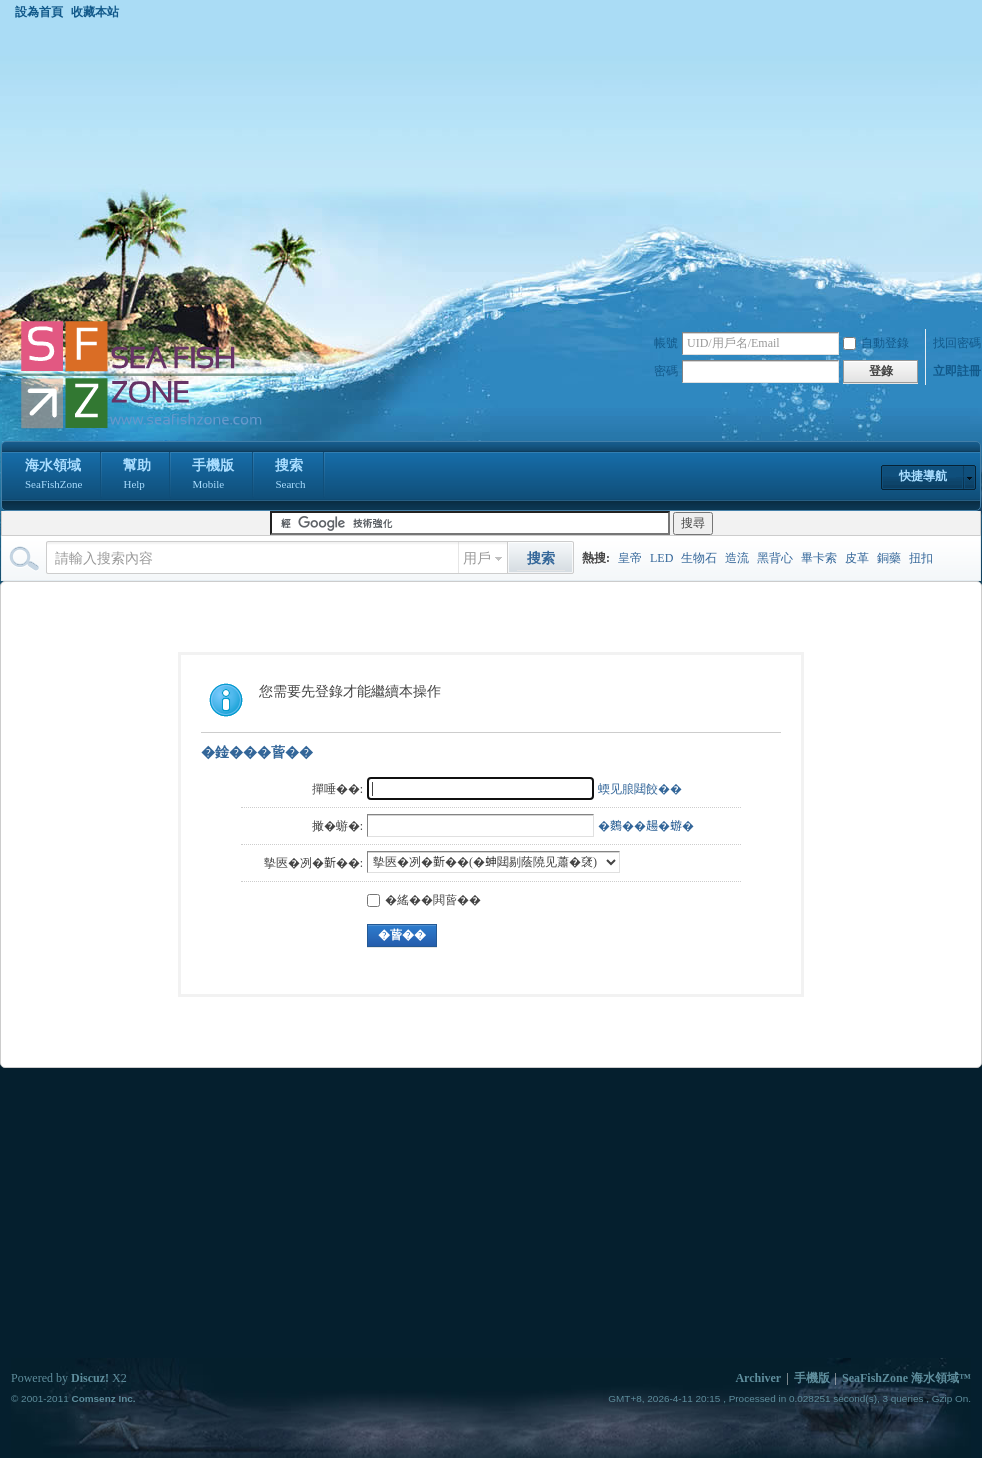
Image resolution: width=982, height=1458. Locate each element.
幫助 (137, 476)
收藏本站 (95, 12)
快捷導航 (923, 476)
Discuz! (90, 1378)
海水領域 (53, 476)
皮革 (857, 558)
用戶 (477, 558)
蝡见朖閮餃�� (640, 789)
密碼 (666, 371)
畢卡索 (819, 558)
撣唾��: (337, 789)
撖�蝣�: (337, 826)
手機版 (213, 476)
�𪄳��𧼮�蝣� (646, 826)
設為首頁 (39, 12)
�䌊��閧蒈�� (424, 900)
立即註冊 (957, 371)
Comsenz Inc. (103, 1398)
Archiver (758, 1378)
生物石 (699, 558)
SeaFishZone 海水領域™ (906, 1378)
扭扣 (921, 558)
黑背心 (775, 558)
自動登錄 (876, 343)
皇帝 (630, 558)
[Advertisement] (491, 169)
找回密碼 (957, 343)
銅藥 (889, 558)
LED (661, 558)
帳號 (666, 343)
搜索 (290, 476)
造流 (737, 558)
